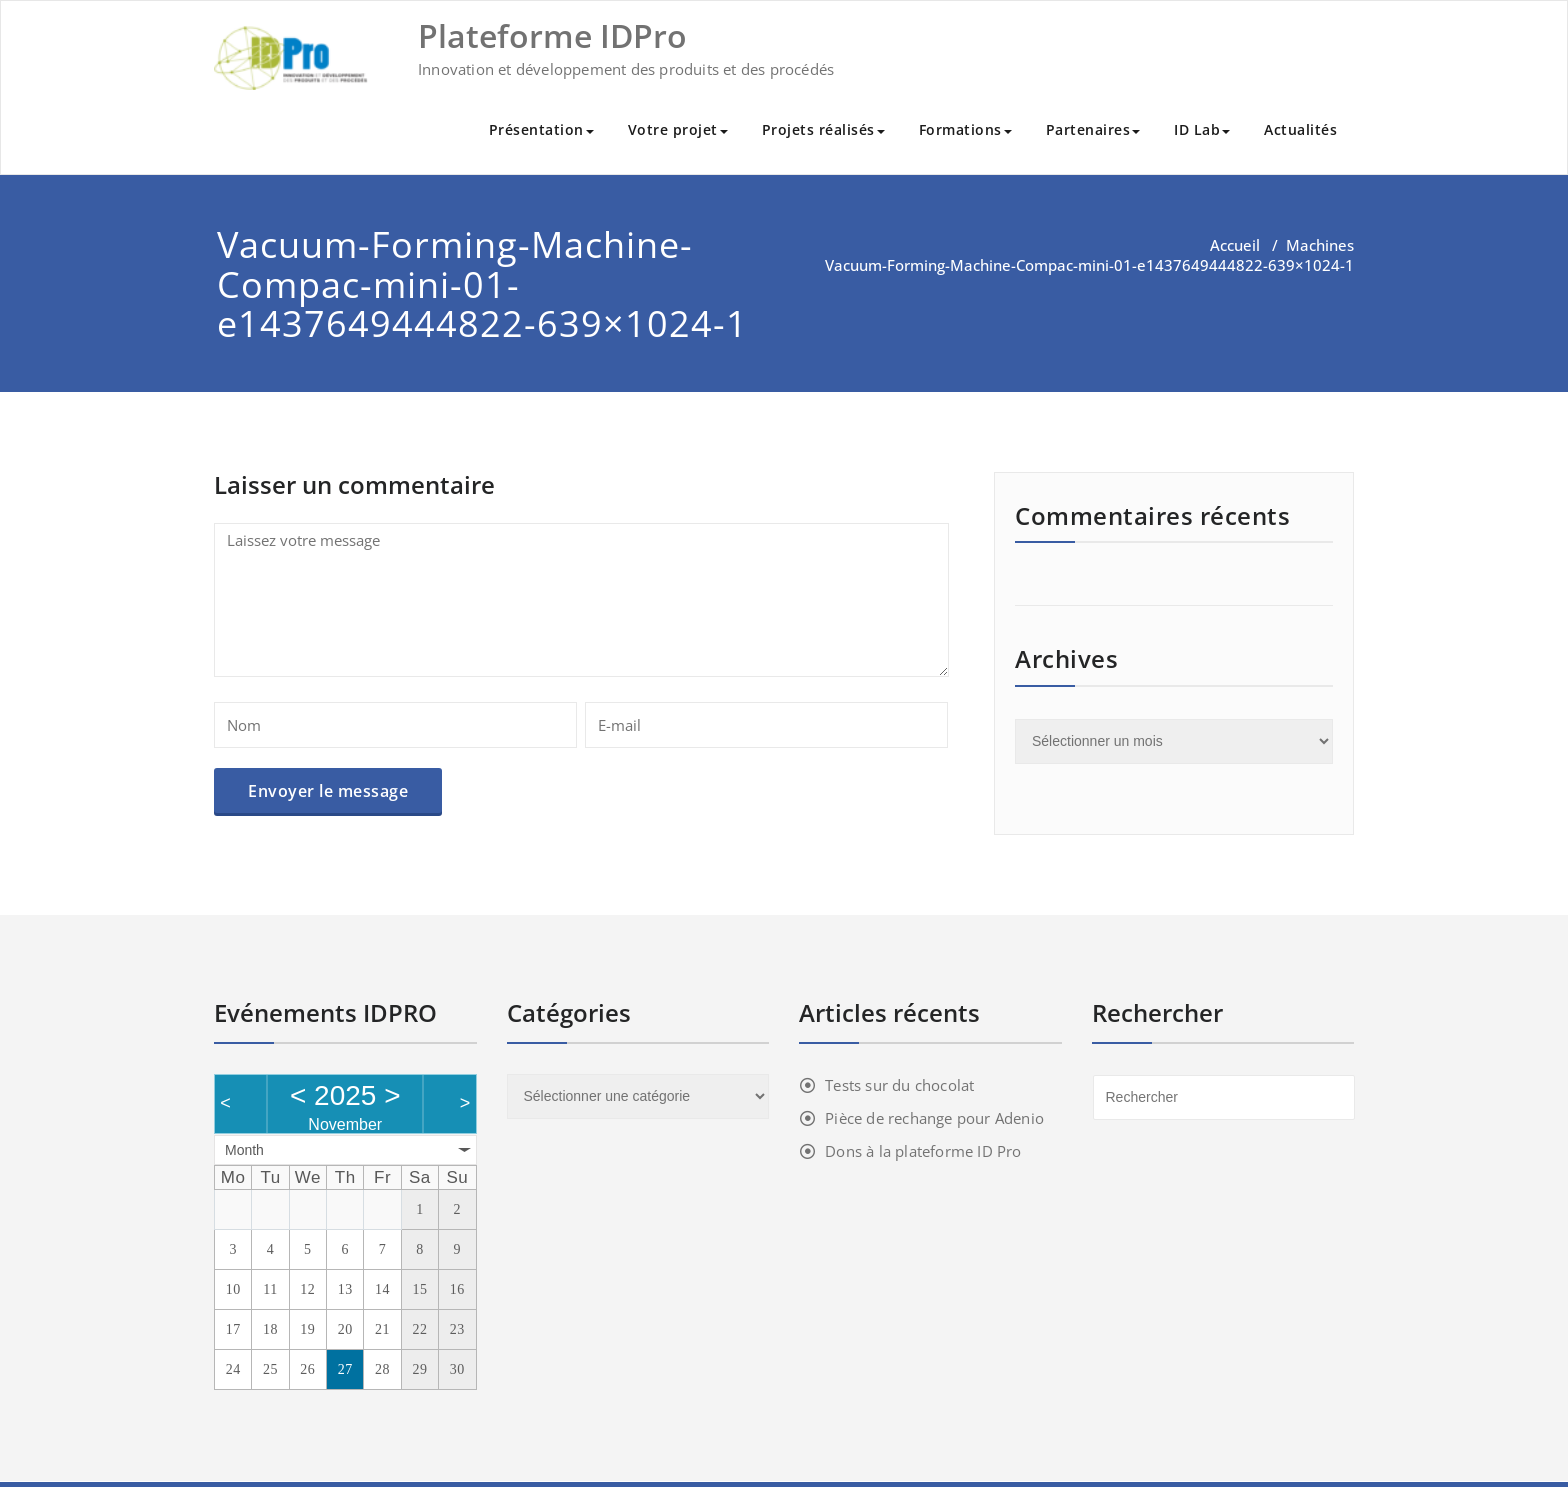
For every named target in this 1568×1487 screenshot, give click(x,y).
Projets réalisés (823, 129)
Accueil (1235, 245)
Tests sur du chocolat (899, 1085)
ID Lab (1202, 129)
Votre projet (678, 129)
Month (244, 1150)
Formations (965, 129)
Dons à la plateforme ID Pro (923, 1151)
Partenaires (1093, 129)
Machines (1320, 245)
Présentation (541, 129)
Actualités (1300, 129)
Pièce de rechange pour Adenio (934, 1118)
